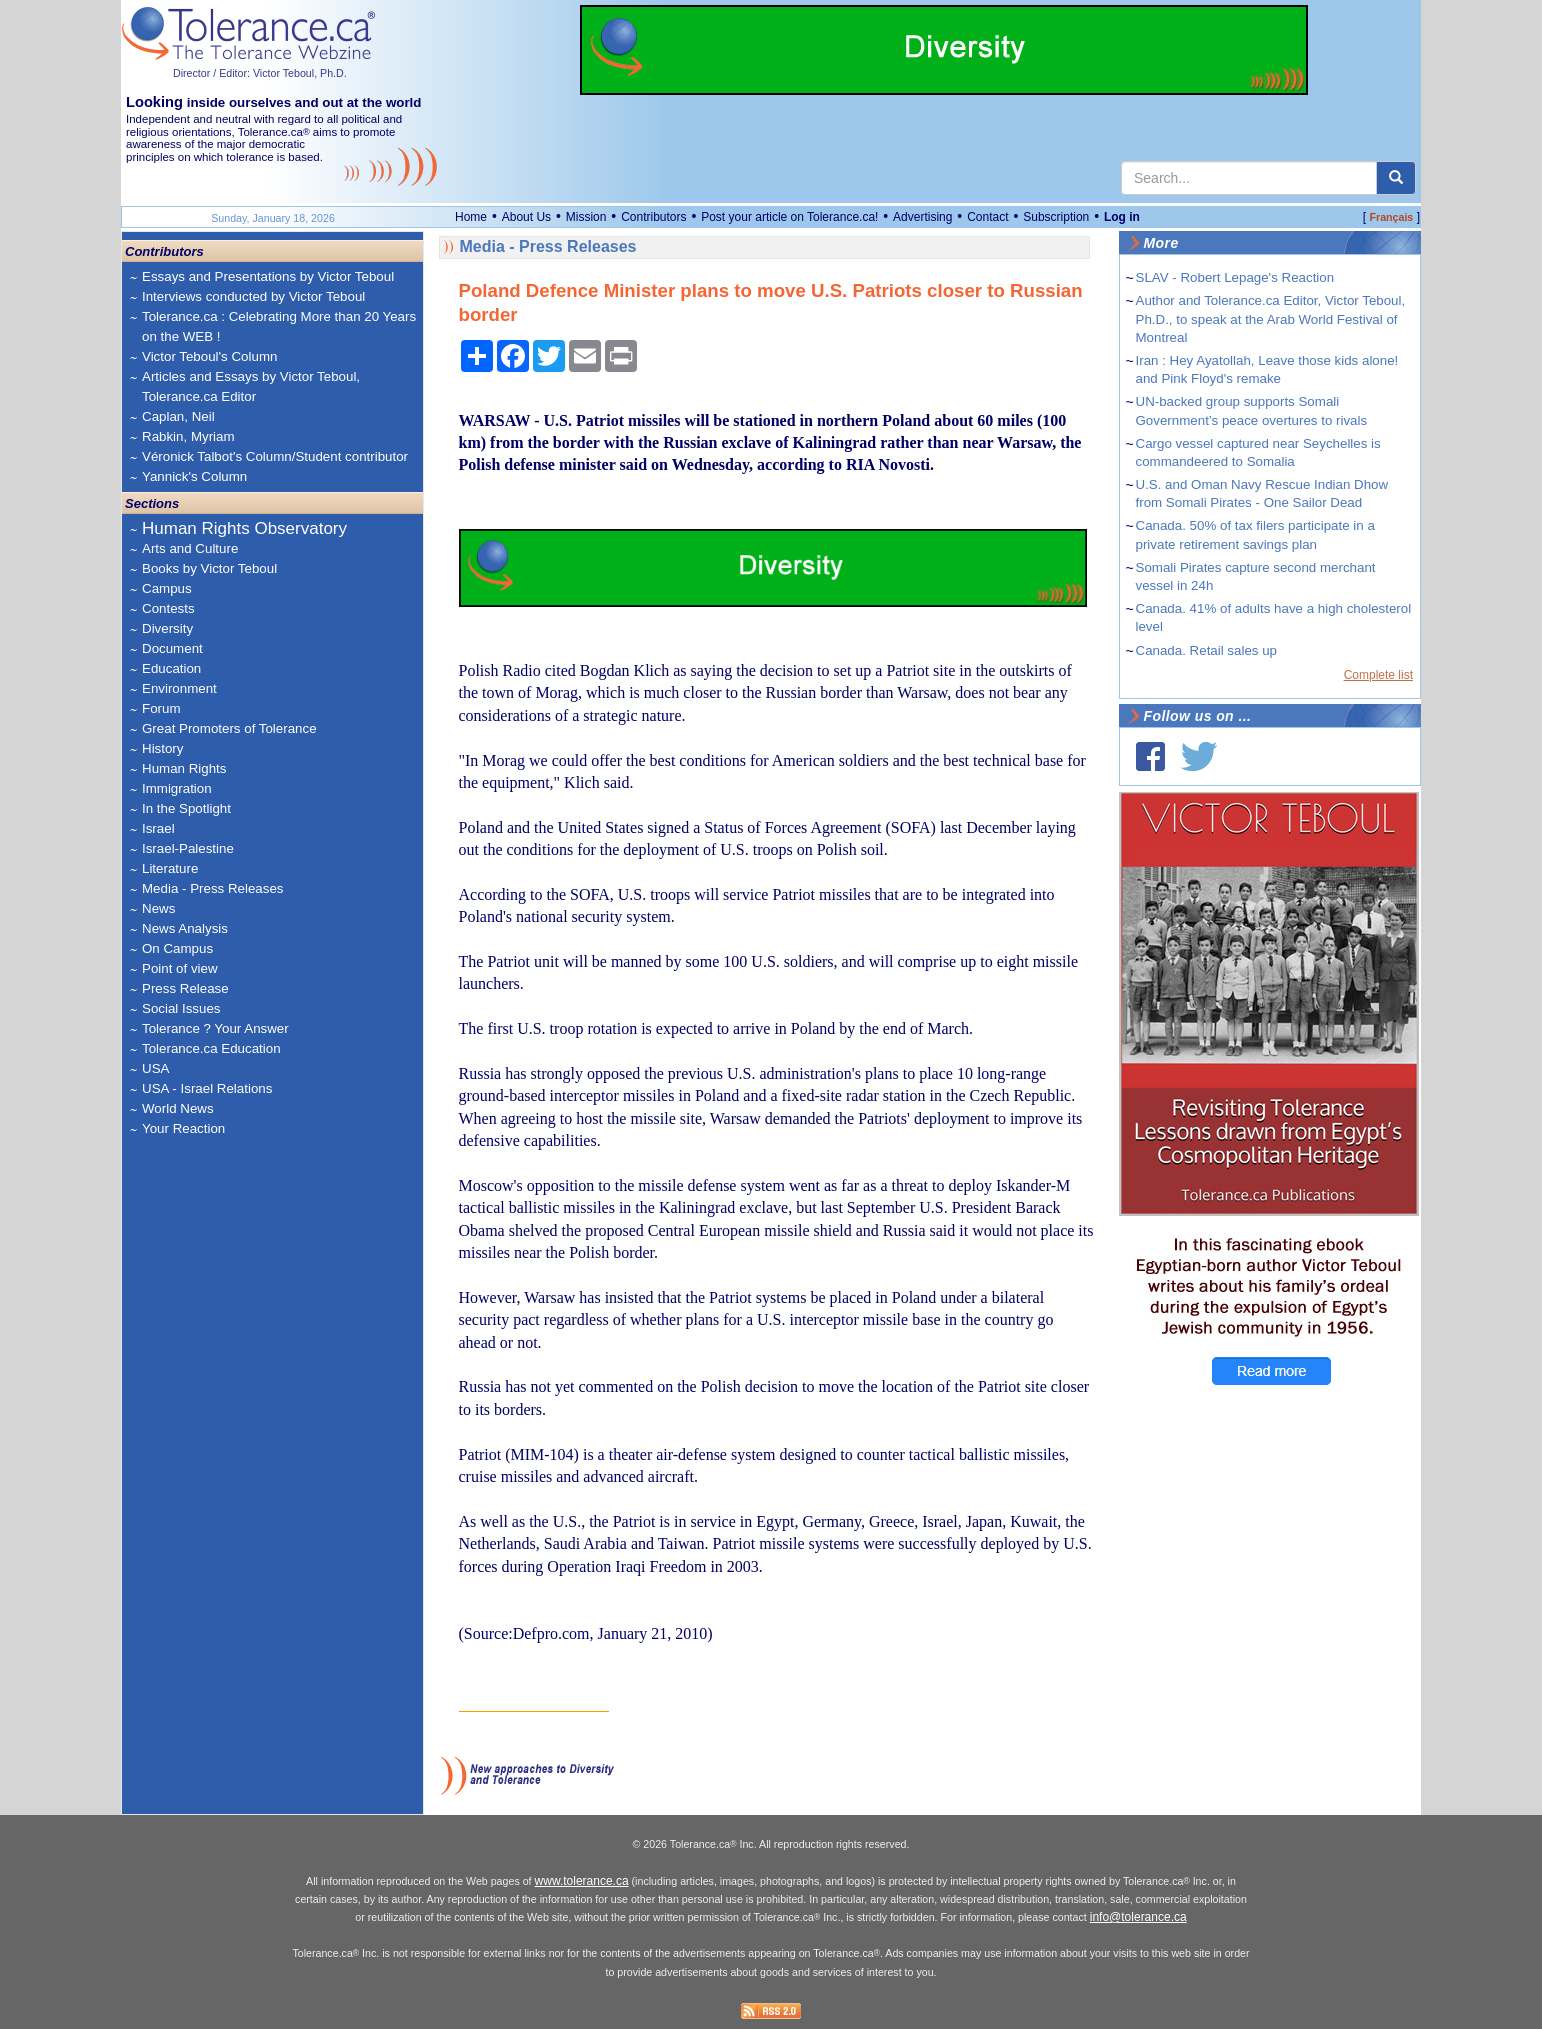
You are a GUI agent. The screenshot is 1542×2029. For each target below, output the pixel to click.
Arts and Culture (190, 548)
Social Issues (181, 1008)
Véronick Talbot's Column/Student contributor (275, 456)
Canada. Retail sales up (1207, 650)
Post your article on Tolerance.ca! (789, 217)
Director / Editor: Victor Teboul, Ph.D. (260, 73)
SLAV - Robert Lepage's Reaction (1235, 277)
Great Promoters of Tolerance (229, 728)
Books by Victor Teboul (209, 568)
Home (471, 217)
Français (1391, 217)
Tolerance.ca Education (211, 1048)
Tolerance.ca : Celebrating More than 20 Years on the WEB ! (279, 326)
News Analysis (185, 928)
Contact (987, 217)
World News (178, 1108)
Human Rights (184, 768)
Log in (1122, 217)
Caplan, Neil (178, 416)
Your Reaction (183, 1128)
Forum (161, 708)
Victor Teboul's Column (209, 356)
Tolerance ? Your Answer (215, 1028)
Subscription (1056, 217)
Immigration (177, 788)
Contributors (653, 217)
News (158, 908)
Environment (179, 688)
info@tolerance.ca (1138, 1917)
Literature (170, 868)
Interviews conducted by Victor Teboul (253, 296)
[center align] (1396, 178)
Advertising (922, 217)
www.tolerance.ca (582, 1881)
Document (172, 648)
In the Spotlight (186, 808)
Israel (158, 828)
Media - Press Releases (212, 888)
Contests (168, 608)
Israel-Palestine (188, 848)
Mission (586, 217)
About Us (526, 217)
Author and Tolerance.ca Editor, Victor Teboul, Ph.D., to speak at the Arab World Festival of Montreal (1271, 318)
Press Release (185, 988)
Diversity (167, 628)
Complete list (1378, 675)
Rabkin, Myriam (188, 436)
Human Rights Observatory (244, 528)
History (162, 748)
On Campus (177, 948)
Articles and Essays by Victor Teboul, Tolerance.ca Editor (251, 386)
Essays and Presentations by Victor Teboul (268, 276)
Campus (167, 588)
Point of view (180, 968)
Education (171, 668)
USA (155, 1068)
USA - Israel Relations (207, 1088)
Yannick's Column (194, 476)
